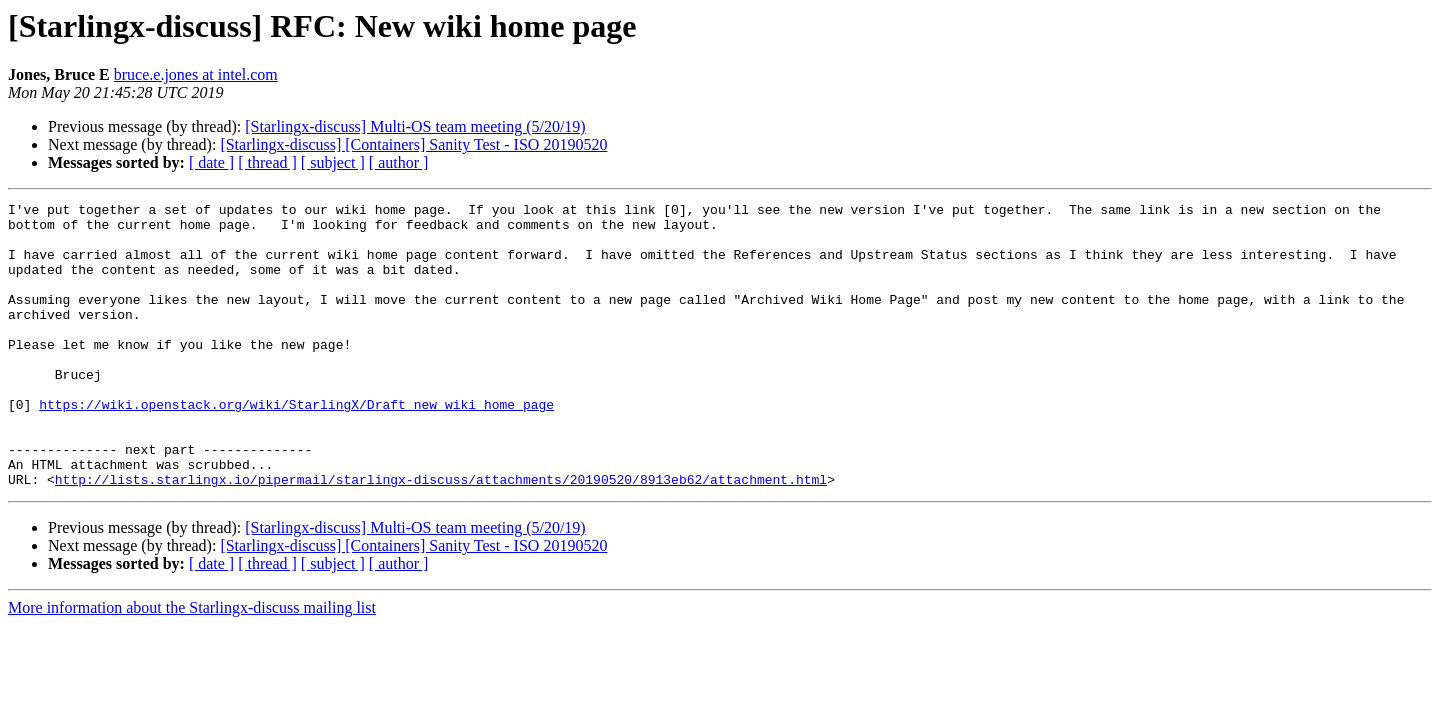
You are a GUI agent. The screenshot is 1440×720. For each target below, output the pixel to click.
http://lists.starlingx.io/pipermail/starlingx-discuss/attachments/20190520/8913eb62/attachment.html (441, 536)
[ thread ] (267, 162)
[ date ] (211, 162)
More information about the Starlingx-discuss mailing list (192, 664)
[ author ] (399, 162)
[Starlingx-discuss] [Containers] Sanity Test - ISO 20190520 (413, 144)
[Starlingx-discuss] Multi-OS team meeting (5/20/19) (415, 126)
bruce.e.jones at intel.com (196, 74)
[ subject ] (333, 162)
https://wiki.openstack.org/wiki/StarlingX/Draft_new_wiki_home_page (296, 446)
